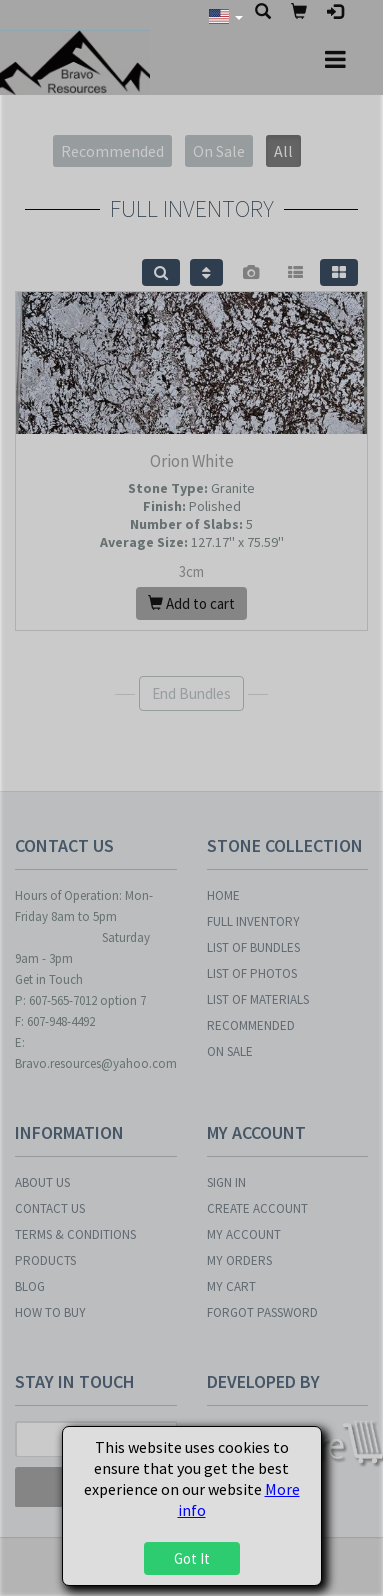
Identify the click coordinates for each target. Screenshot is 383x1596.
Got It (192, 1558)
